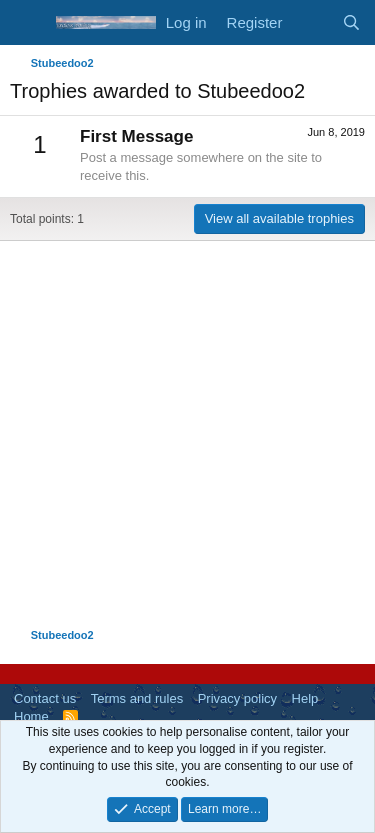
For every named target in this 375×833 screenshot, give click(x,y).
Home (31, 716)
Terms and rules (137, 698)
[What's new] (311, 22)
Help (305, 698)
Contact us (45, 698)
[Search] (351, 22)
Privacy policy (237, 698)
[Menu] (27, 23)
